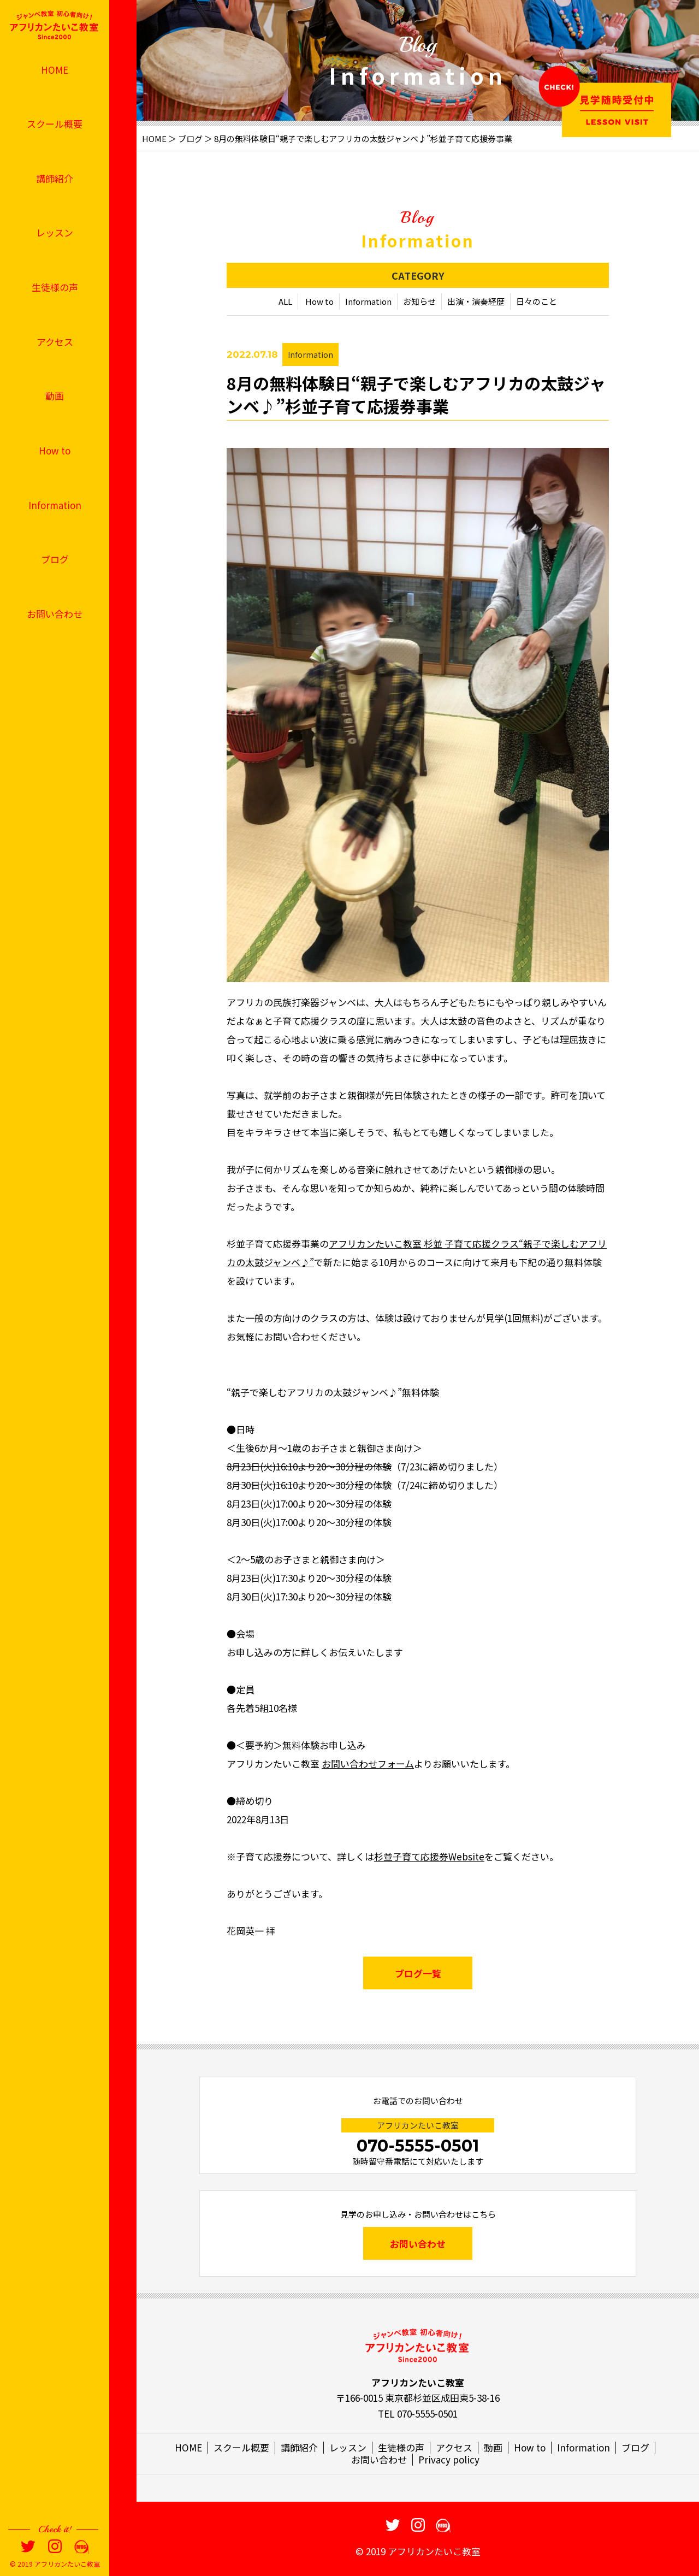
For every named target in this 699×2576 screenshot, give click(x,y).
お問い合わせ (54, 614)
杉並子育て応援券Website (429, 1857)
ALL (285, 303)
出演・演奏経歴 (476, 303)
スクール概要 (54, 124)
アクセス (55, 341)
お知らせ (419, 303)
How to (54, 450)
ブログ (55, 559)
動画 (54, 396)
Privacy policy (448, 2459)
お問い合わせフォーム (368, 1764)
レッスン (54, 232)
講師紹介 (54, 178)
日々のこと (536, 303)
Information (54, 505)
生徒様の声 (55, 287)
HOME (54, 69)
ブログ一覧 (418, 1974)
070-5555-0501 (418, 2146)
